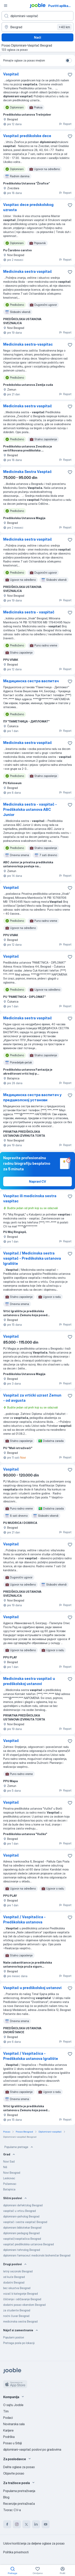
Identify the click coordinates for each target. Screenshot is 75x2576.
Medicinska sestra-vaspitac (28, 344)
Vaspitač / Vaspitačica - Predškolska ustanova (24, 1919)
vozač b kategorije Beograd (20, 2293)
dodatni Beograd (13, 2282)
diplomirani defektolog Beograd (23, 2205)
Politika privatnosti (16, 2552)
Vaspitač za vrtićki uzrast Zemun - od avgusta (32, 1398)
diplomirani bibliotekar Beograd (22, 2227)
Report (65, 124)
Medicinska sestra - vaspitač (28, 612)
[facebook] (7, 2524)
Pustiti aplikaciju (61, 6)
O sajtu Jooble (13, 2405)
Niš (5, 2167)
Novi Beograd (11, 2172)
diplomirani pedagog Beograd (21, 2233)
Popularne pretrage (19, 2147)
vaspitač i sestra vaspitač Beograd (25, 2222)
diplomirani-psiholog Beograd (21, 2216)
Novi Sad (9, 2161)
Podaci (8, 2418)
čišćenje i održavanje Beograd (22, 2299)
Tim (6, 2411)
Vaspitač (11, 74)
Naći (37, 37)
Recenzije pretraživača (19, 2504)
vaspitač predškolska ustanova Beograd (28, 2244)
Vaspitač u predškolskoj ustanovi (32, 1988)
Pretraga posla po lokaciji (19, 2343)
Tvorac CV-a (12, 2510)
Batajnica (9, 2189)
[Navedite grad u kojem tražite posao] (37, 27)
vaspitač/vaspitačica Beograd (22, 2238)
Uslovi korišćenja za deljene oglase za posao (34, 2543)
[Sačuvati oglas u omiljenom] (70, 74)
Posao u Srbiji (12, 2443)
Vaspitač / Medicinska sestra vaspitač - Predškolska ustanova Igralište (32, 1258)
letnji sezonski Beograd (18, 2271)
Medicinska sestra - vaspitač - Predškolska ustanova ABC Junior (30, 809)
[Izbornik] (6, 6)
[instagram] (17, 2524)
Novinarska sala (14, 2424)
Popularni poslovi (13, 2337)
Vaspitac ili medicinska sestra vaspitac (29, 1198)
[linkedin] (36, 2524)
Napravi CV (37, 1181)
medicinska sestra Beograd (20, 2321)
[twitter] (26, 2524)
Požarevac (9, 2183)
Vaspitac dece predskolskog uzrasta (28, 207)
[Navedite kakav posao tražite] (37, 16)
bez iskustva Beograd (16, 2288)
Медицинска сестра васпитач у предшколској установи (32, 1097)
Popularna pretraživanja (19, 2491)
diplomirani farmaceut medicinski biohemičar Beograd (36, 2255)
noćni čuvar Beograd (16, 2316)
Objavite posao (13, 2473)
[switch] (68, 60)
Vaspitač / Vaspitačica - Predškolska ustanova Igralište (30, 2056)
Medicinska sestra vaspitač (27, 271)
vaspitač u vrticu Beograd (19, 2210)
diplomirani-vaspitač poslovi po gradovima (32, 2449)
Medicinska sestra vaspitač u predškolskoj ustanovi (29, 1681)
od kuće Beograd (14, 2277)
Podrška (9, 2437)
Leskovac (9, 2178)
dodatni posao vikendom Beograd (24, 2304)
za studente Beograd (16, 2310)
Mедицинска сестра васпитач (31, 681)
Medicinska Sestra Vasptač (27, 472)
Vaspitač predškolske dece (27, 136)
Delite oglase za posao (19, 2467)
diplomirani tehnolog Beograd (21, 2249)
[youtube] (46, 2524)
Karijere (8, 2430)
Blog (6, 2497)
